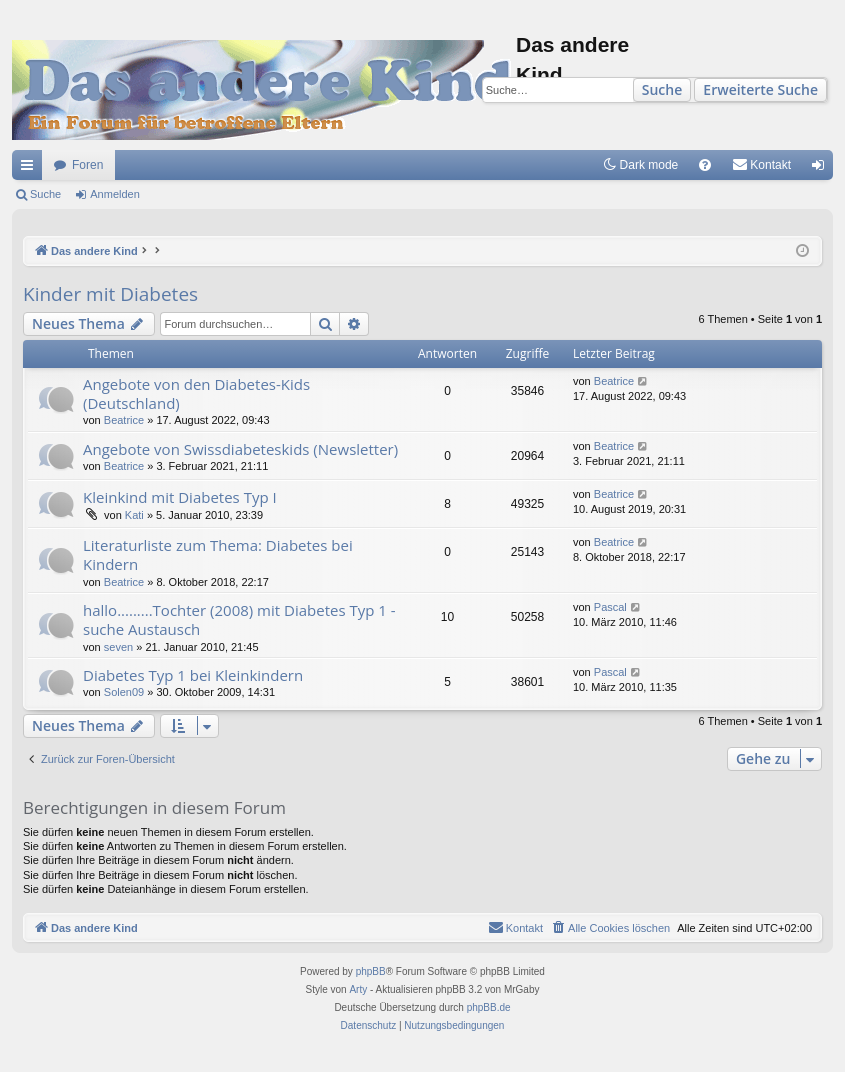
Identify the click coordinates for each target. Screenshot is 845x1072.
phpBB (371, 971)
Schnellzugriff (31, 169)
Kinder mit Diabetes (110, 294)
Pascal (610, 607)
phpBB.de (489, 1007)
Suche (662, 89)
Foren (87, 165)
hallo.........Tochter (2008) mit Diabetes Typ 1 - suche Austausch (239, 619)
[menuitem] (705, 165)
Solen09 (124, 692)
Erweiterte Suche (760, 89)
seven (118, 647)
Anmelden (115, 194)
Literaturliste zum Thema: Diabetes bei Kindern (218, 554)
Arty (358, 989)
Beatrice (124, 420)
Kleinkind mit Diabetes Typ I (180, 497)
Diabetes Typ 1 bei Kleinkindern (193, 675)
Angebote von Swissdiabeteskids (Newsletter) (240, 449)
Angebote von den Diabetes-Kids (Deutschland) (196, 393)
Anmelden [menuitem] (822, 169)
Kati (134, 515)
